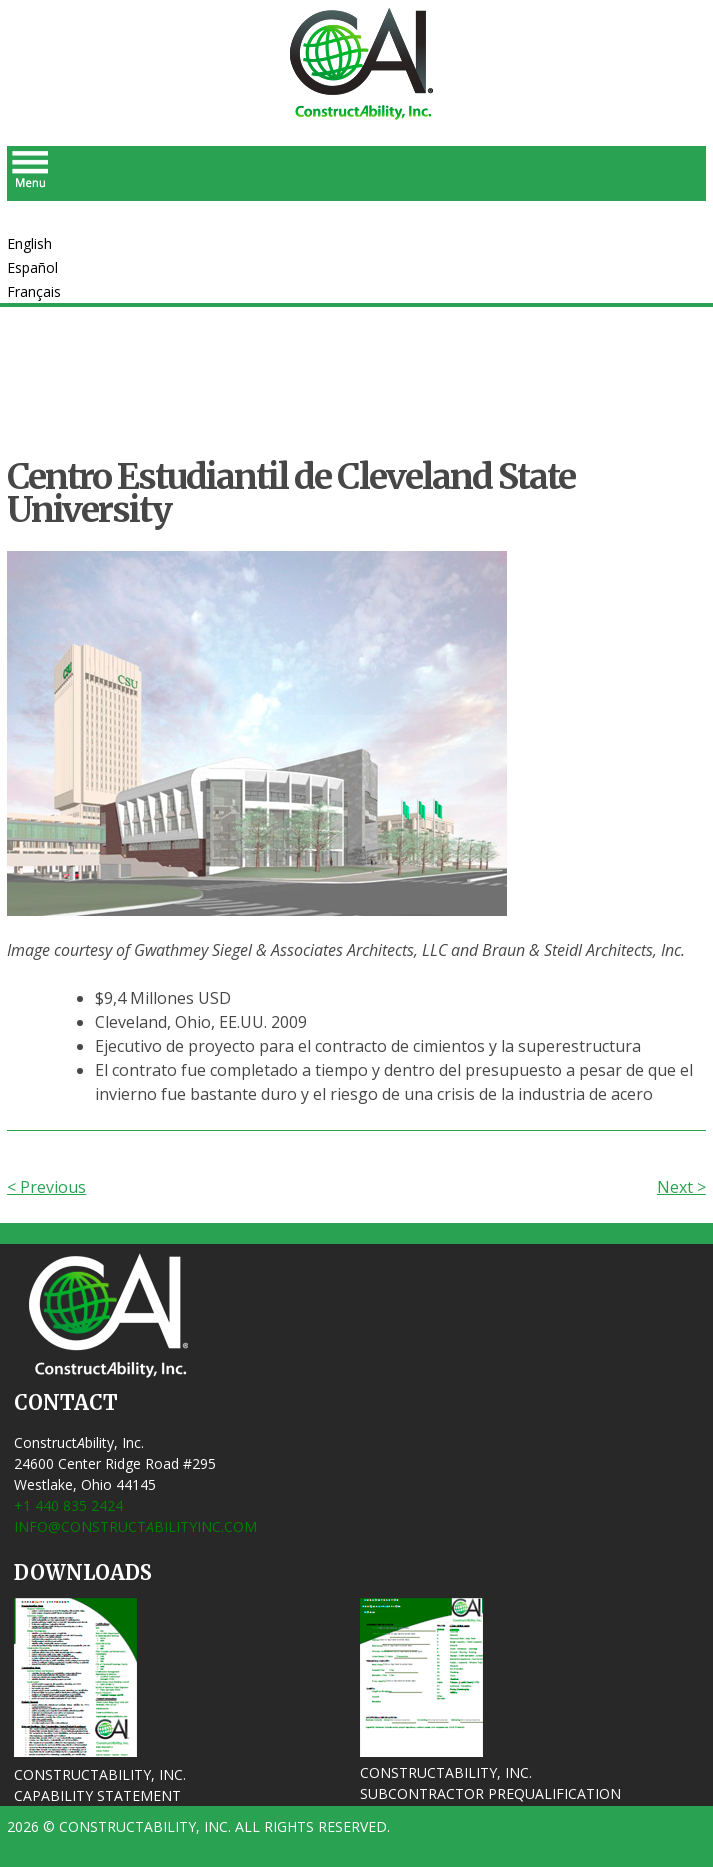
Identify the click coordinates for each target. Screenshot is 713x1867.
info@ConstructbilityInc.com (135, 1526)
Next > (681, 1187)
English (29, 243)
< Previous (46, 1187)
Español (32, 267)
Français (34, 291)
